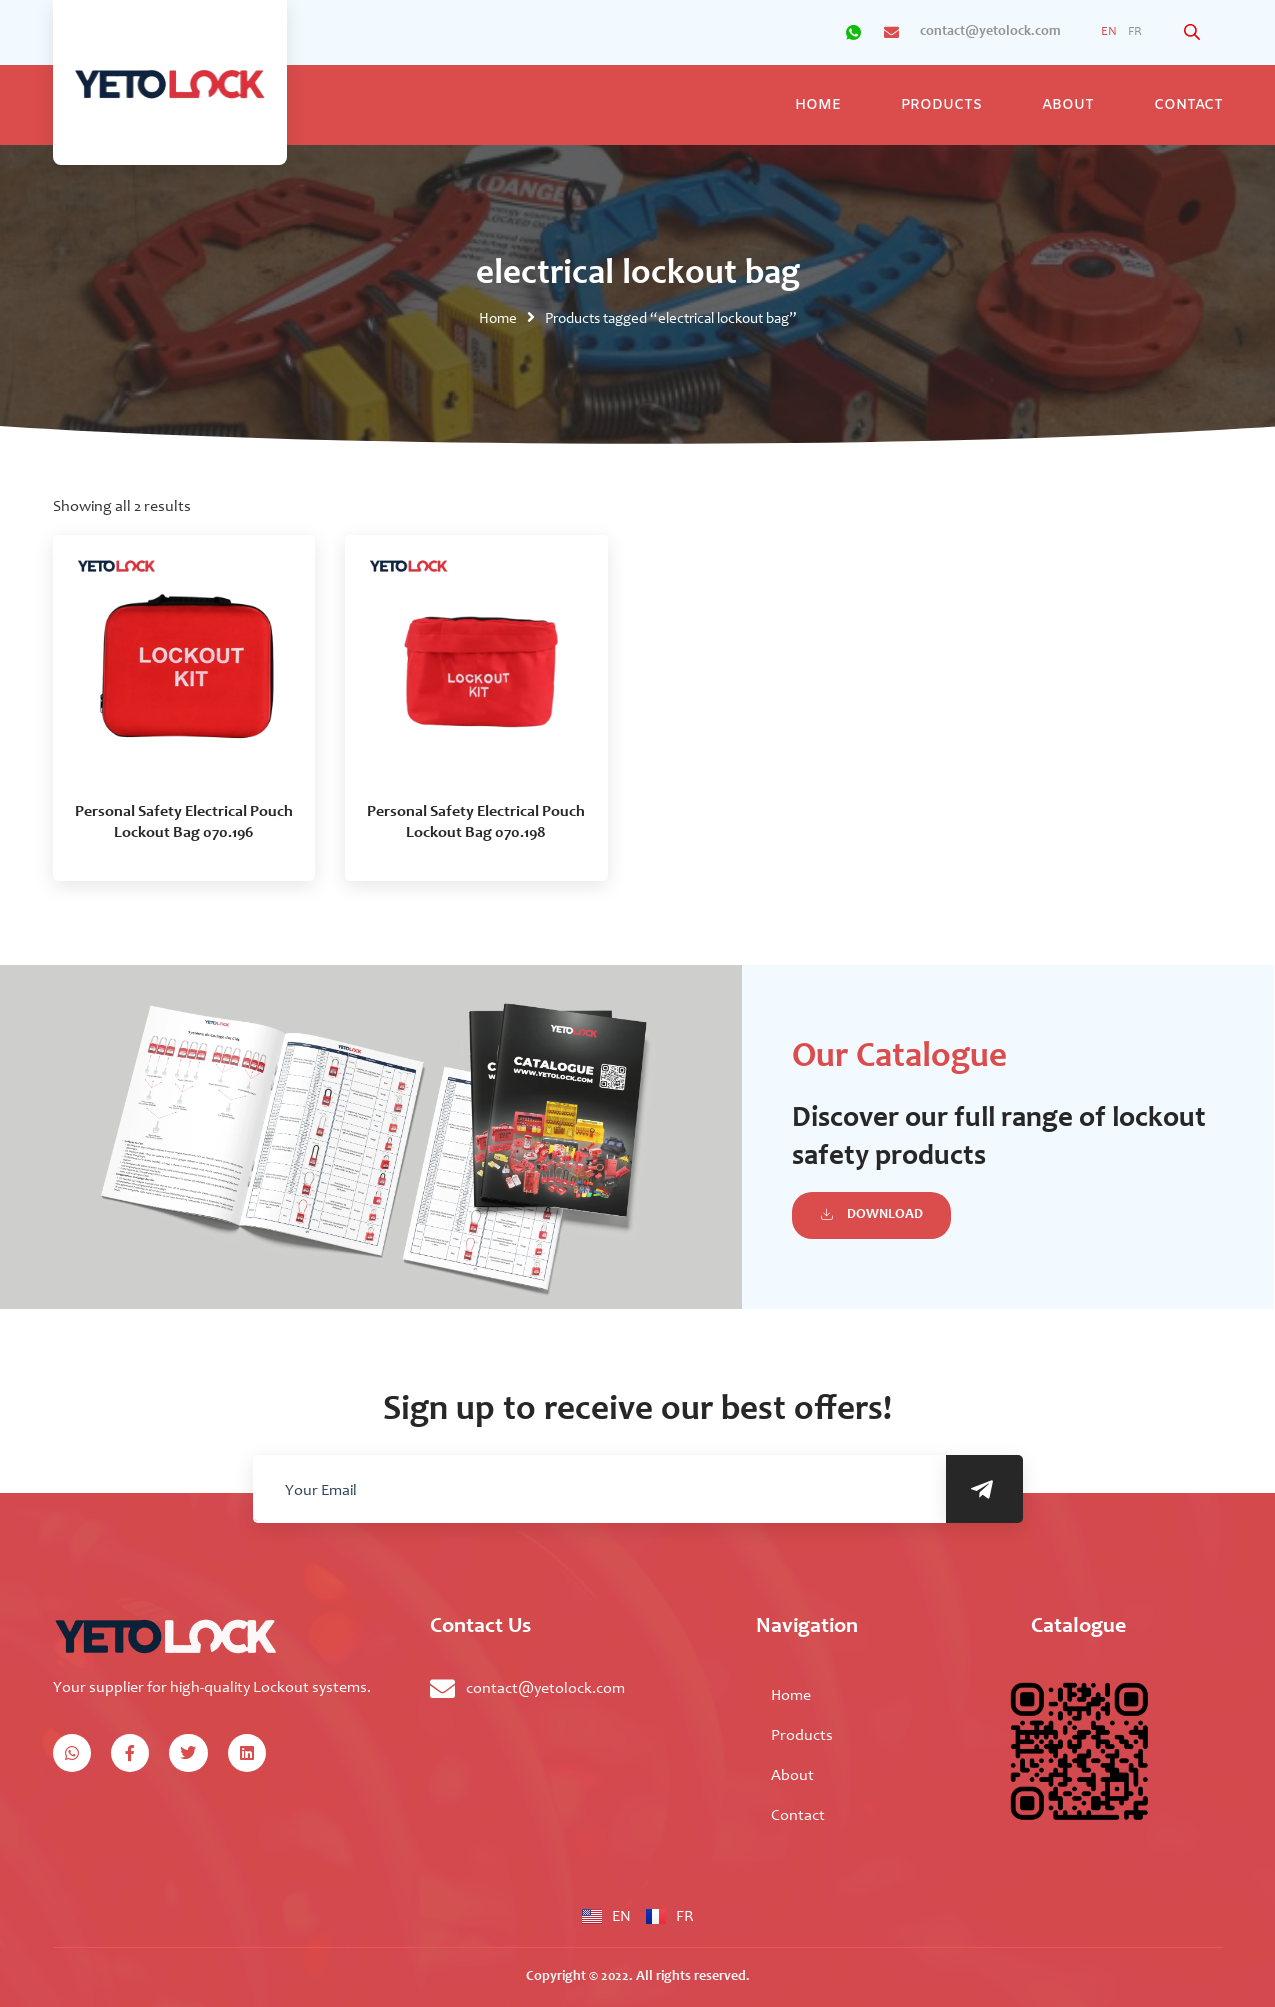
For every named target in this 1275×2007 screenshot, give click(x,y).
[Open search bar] (1194, 32)
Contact (1188, 105)
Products (941, 105)
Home (818, 105)
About (1068, 105)
